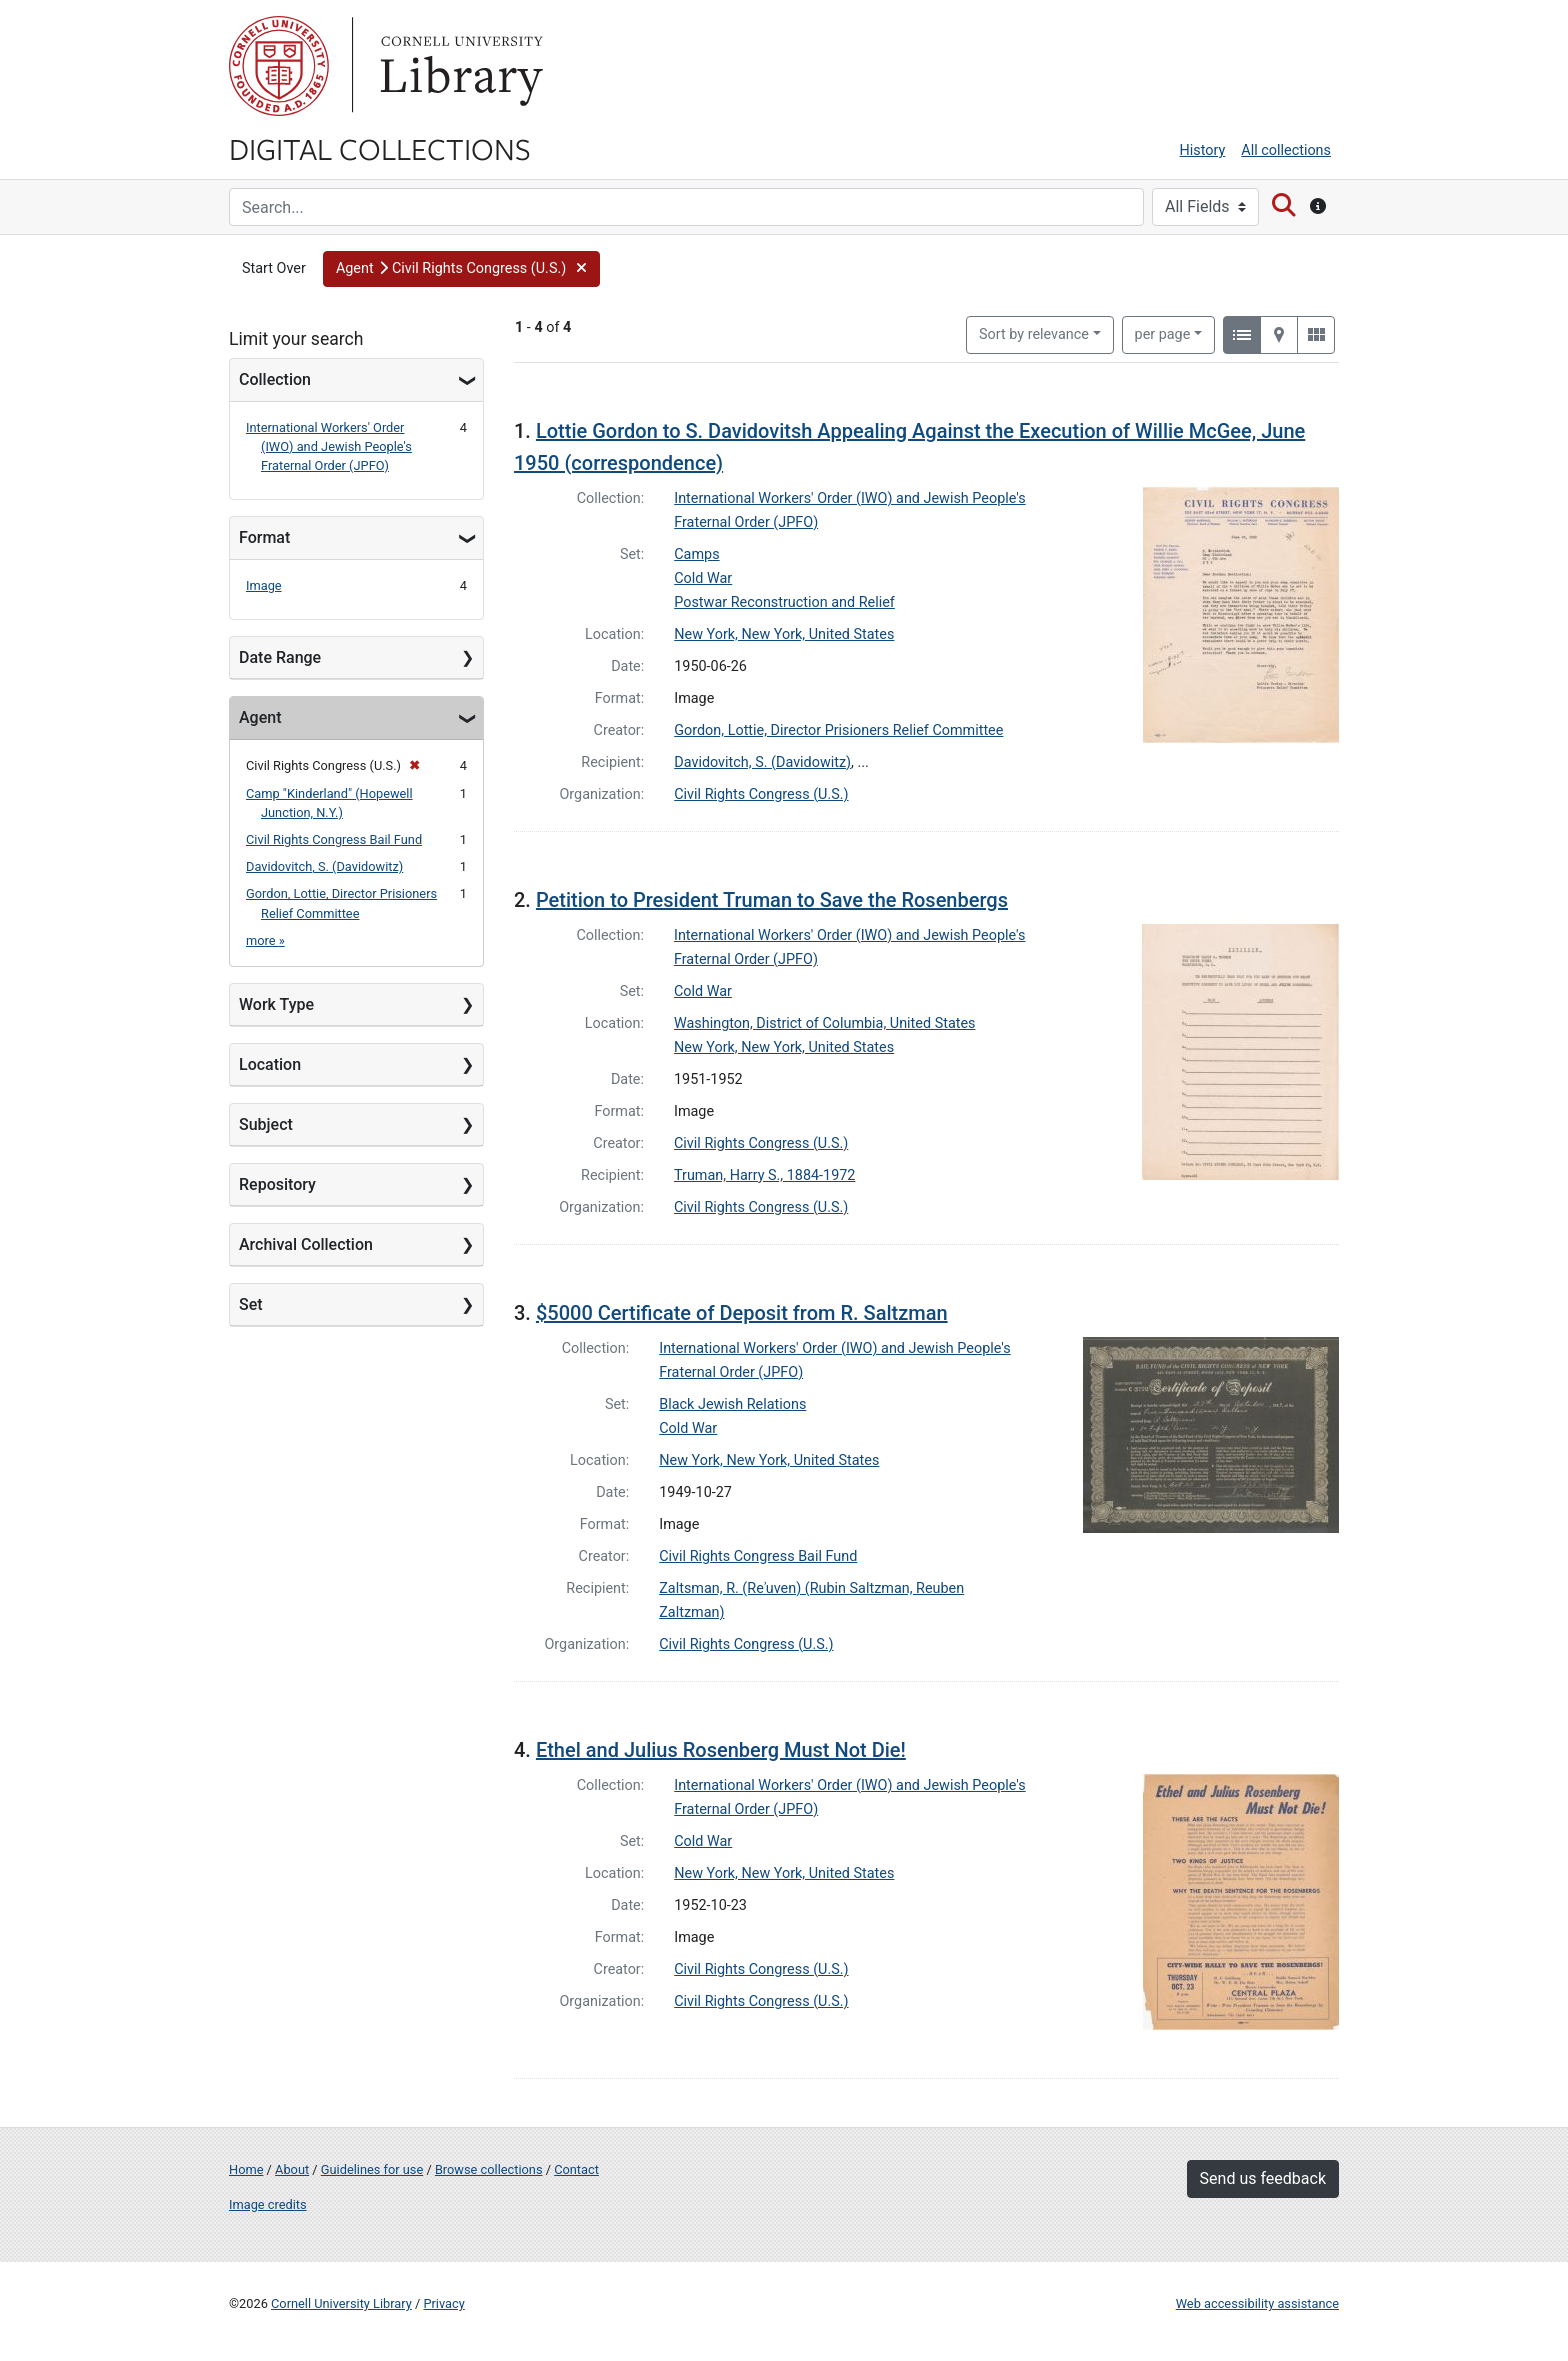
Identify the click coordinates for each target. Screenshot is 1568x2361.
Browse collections (489, 2169)
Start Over (274, 268)
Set (251, 1304)
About (292, 2169)
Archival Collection (306, 1244)
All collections (1286, 150)
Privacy (443, 2303)
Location (270, 1064)
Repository (277, 1184)
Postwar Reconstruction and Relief (784, 602)
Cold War (703, 578)
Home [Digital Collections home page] (246, 2169)
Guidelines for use (372, 2169)
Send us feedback (1263, 2178)
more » (265, 940)
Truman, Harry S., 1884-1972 (764, 1175)
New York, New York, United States (784, 634)
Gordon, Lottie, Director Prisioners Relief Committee (838, 730)
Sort (1034, 334)
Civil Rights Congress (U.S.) (761, 794)
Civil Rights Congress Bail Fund (334, 839)
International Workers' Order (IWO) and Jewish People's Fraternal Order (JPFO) (329, 446)
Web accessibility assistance (1257, 2303)
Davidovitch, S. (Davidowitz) (324, 866)
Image (264, 585)
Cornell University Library (341, 2303)
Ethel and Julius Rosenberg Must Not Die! (721, 1750)
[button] (461, 269)
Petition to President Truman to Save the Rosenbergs (772, 900)
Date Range (280, 657)
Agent (260, 717)
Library (459, 66)
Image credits (268, 2204)
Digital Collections (380, 148)
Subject (266, 1124)
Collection (275, 379)
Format (264, 537)
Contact (576, 2169)
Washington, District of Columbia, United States (825, 1023)
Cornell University (279, 66)
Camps (696, 554)
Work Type (276, 1004)
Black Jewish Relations (732, 1404)
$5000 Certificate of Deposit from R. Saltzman (742, 1313)
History (1203, 150)
